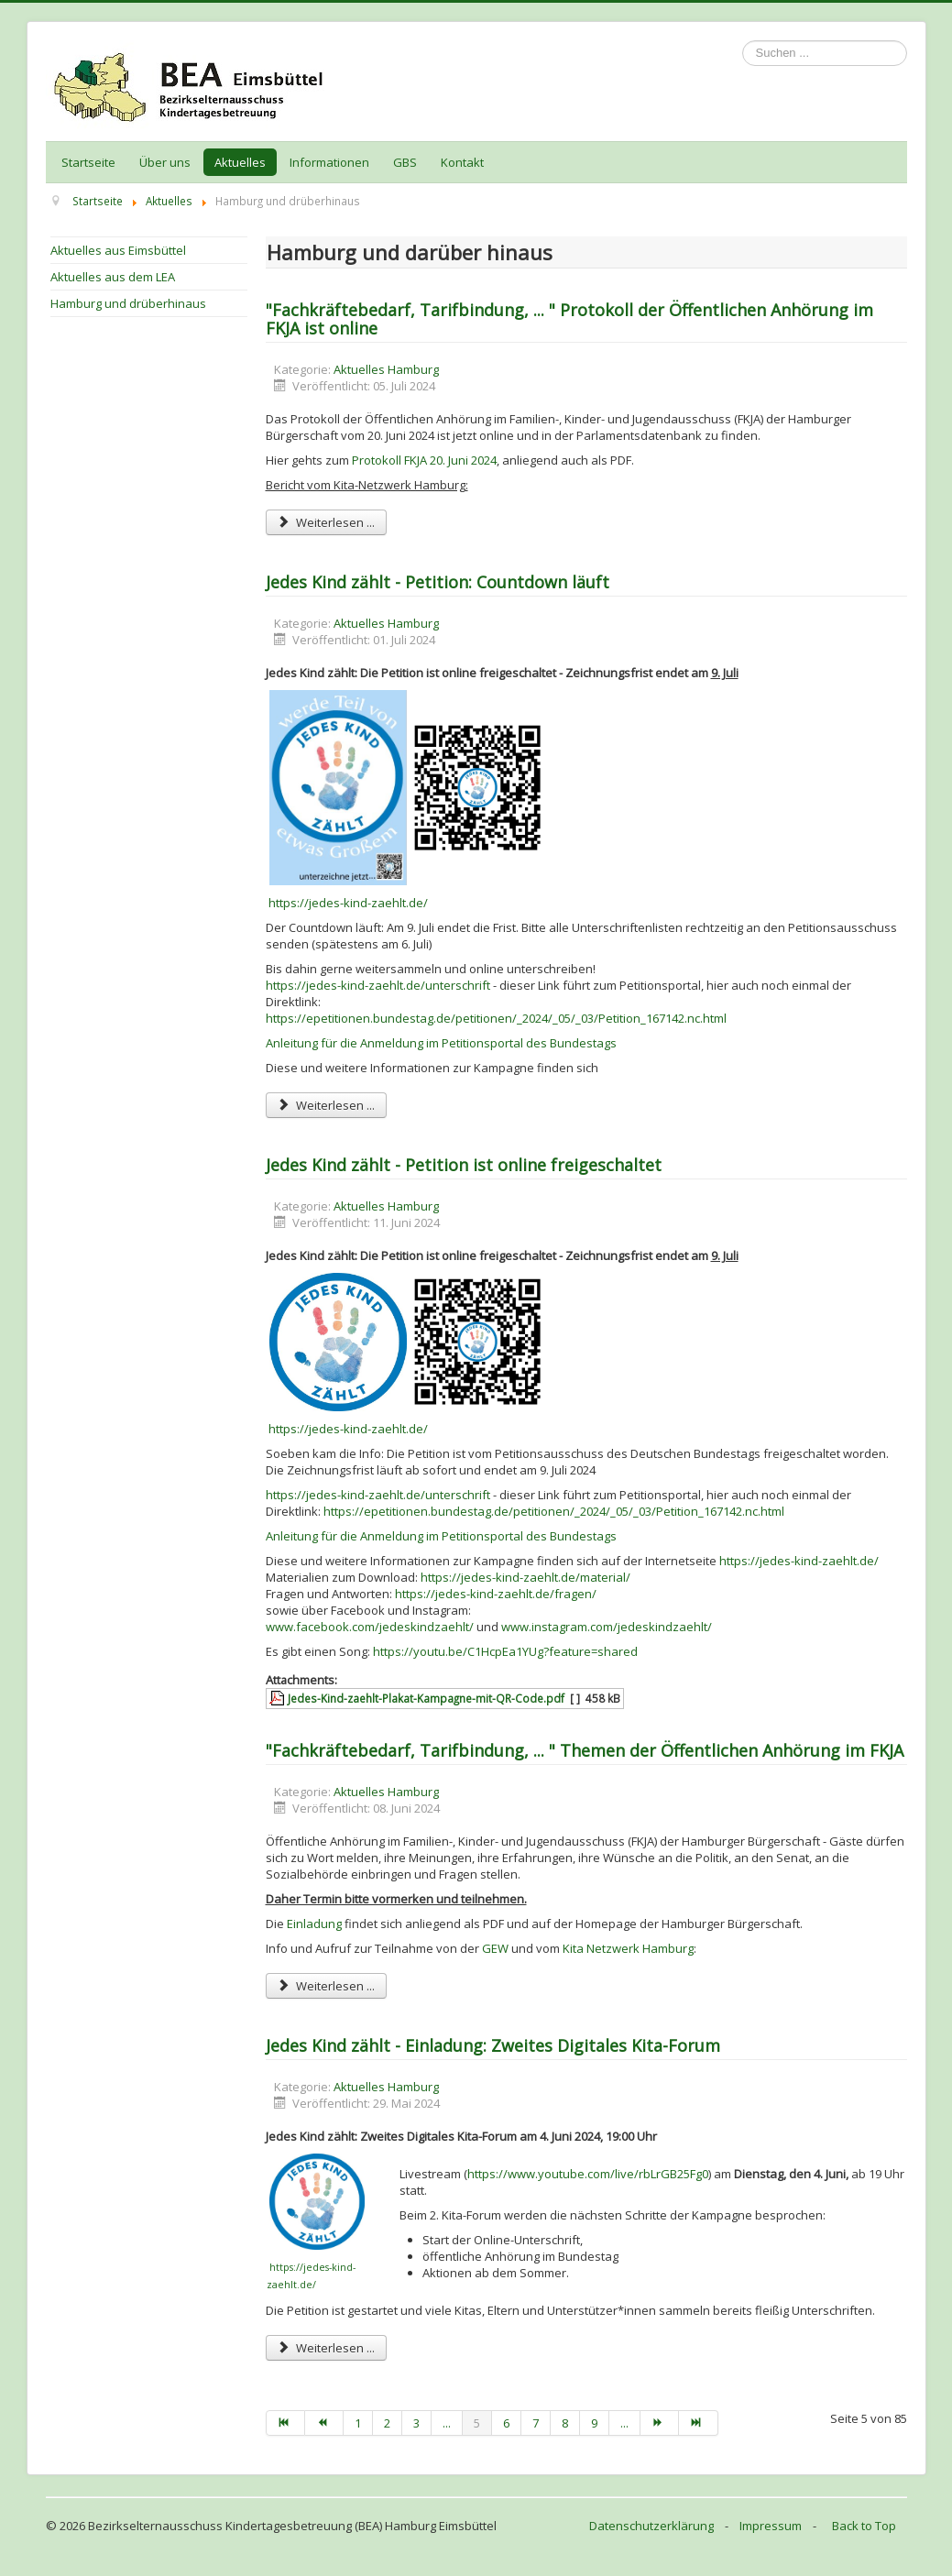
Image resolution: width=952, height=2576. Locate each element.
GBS (405, 162)
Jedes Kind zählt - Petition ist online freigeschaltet (464, 1165)
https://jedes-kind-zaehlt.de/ (348, 902)
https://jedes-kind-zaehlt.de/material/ (525, 1577)
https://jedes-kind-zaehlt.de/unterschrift (378, 985)
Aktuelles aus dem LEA (112, 277)
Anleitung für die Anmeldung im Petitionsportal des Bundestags (441, 1043)
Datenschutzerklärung (651, 2525)
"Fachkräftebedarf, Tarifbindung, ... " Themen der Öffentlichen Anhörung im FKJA (584, 1750)
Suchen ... (742, 40)
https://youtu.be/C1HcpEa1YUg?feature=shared (505, 1651)
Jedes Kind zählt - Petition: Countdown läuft (437, 582)
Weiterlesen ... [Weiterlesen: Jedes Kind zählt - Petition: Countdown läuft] (326, 1105)
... (447, 2423)
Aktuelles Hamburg (386, 369)
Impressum (770, 2525)
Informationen (329, 162)
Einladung (314, 1923)
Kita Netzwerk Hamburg (628, 1948)
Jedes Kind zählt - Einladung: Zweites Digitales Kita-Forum (493, 2045)
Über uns (165, 162)
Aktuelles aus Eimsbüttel (118, 250)
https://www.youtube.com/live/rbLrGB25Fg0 (587, 2173)
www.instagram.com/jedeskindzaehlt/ (606, 1626)
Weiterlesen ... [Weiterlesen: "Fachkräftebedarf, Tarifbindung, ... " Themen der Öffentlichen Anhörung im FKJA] (326, 1986)
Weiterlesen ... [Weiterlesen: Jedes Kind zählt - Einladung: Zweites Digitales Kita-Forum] (326, 2348)
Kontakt (462, 162)
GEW (495, 1948)
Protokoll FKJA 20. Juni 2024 (424, 460)
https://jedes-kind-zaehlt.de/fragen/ (495, 1593)
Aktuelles (240, 162)
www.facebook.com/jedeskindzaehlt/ (370, 1626)
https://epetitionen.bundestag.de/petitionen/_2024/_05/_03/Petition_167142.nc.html (496, 1018)
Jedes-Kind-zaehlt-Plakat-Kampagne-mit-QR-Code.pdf (426, 1698)
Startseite (88, 162)
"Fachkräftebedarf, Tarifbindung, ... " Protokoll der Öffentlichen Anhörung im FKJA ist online (569, 319)
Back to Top (864, 2525)
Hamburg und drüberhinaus (128, 303)
